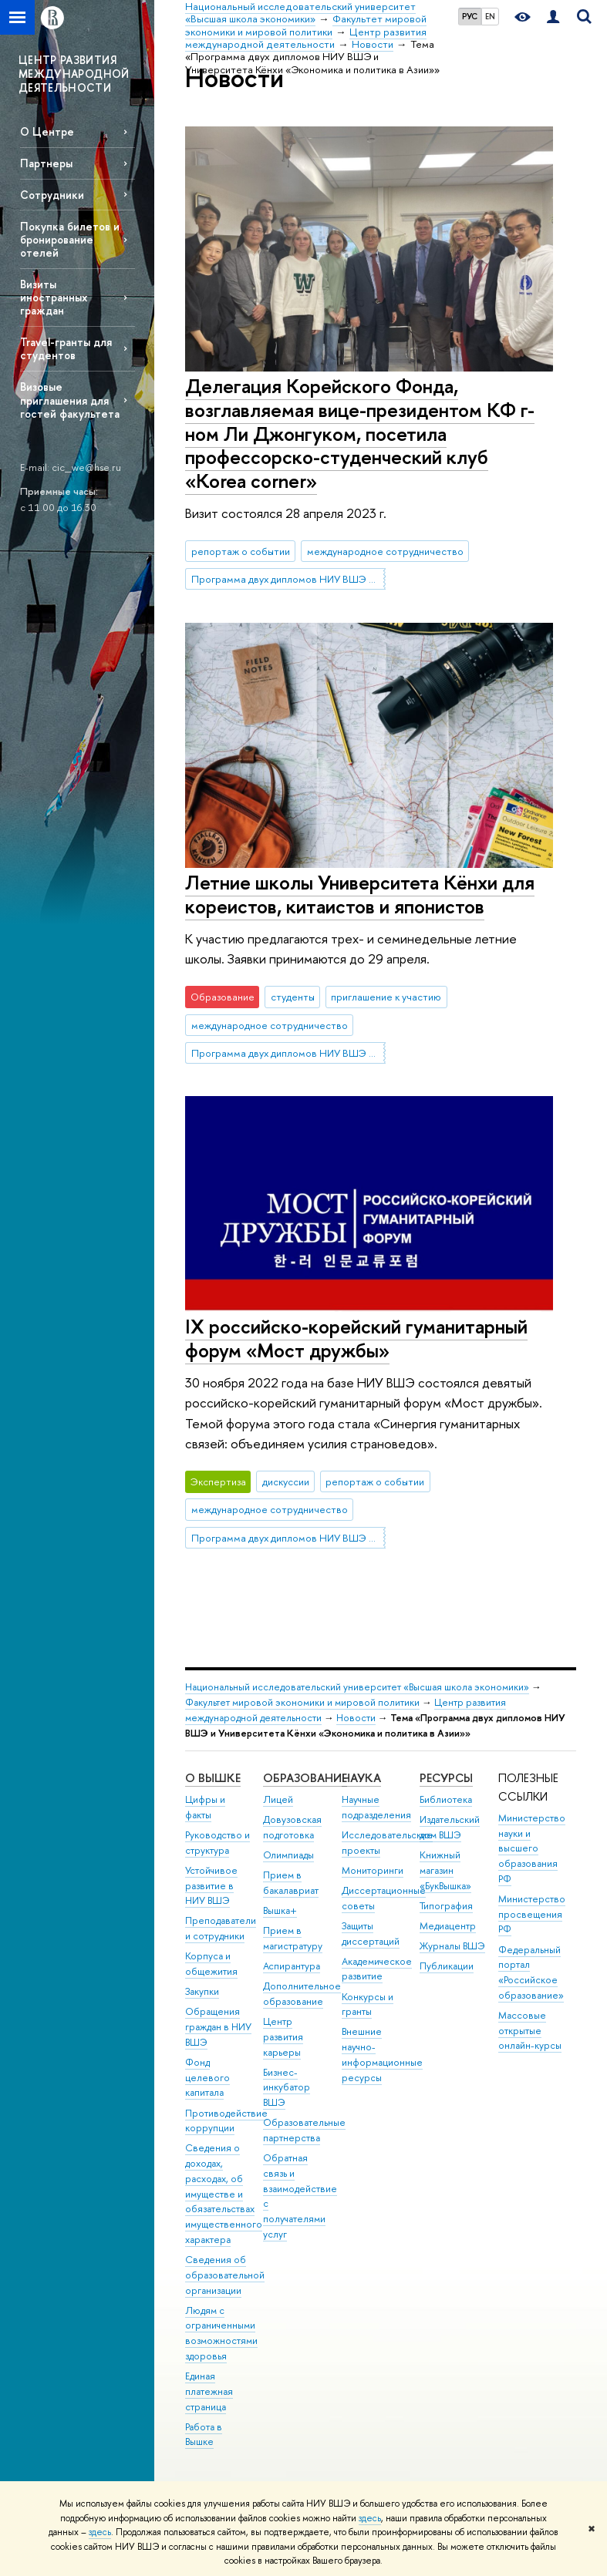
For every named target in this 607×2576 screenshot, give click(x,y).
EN (490, 16)
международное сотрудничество (385, 551)
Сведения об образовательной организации (225, 2275)
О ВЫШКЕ (213, 1778)
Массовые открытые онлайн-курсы (529, 2031)
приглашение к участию (386, 997)
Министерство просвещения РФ (531, 1914)
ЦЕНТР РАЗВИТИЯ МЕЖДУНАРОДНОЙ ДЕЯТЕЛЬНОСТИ (74, 73)
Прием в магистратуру (292, 1938)
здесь (370, 2518)
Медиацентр (448, 1925)
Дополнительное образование (302, 1993)
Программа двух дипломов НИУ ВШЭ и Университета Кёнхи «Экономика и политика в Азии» (288, 579)
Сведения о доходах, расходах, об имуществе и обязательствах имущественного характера (223, 2193)
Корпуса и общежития (211, 1963)
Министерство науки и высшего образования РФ (531, 1848)
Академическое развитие (377, 1969)
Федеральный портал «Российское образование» (531, 1972)
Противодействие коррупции (226, 2121)
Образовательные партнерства (304, 2130)
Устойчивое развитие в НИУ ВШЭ (211, 1886)
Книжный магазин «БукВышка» (445, 1870)
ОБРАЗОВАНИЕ (305, 1778)
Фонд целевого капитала (207, 2078)
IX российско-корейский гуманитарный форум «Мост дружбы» (356, 1338)
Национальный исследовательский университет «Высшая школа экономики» (357, 1686)
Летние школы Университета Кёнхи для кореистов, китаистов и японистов (359, 894)
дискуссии (285, 1481)
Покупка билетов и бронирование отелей (70, 239)
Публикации (447, 1965)
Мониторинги (372, 1870)
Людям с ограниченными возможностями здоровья (221, 2333)
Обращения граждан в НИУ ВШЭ (218, 2027)
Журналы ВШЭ (452, 1945)
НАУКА (361, 1778)
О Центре (47, 131)
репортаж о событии (240, 551)
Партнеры (46, 163)
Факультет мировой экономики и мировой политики (302, 1702)
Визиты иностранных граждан (53, 297)
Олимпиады (288, 1854)
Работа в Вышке (203, 2434)
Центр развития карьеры (283, 2037)
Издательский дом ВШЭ (450, 1827)
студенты (293, 997)
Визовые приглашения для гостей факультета (70, 399)
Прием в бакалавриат (291, 1882)
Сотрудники (52, 194)
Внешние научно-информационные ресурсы (382, 2054)
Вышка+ (280, 1910)
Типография (446, 1905)
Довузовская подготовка (292, 1827)
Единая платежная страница (209, 2391)
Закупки (202, 1991)
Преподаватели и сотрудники (220, 1928)
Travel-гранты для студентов (66, 348)
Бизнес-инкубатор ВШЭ (286, 2088)
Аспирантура (291, 1965)
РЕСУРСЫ (446, 1778)
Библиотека (446, 1799)
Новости (356, 1717)
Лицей (278, 1799)
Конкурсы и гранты (367, 2004)
